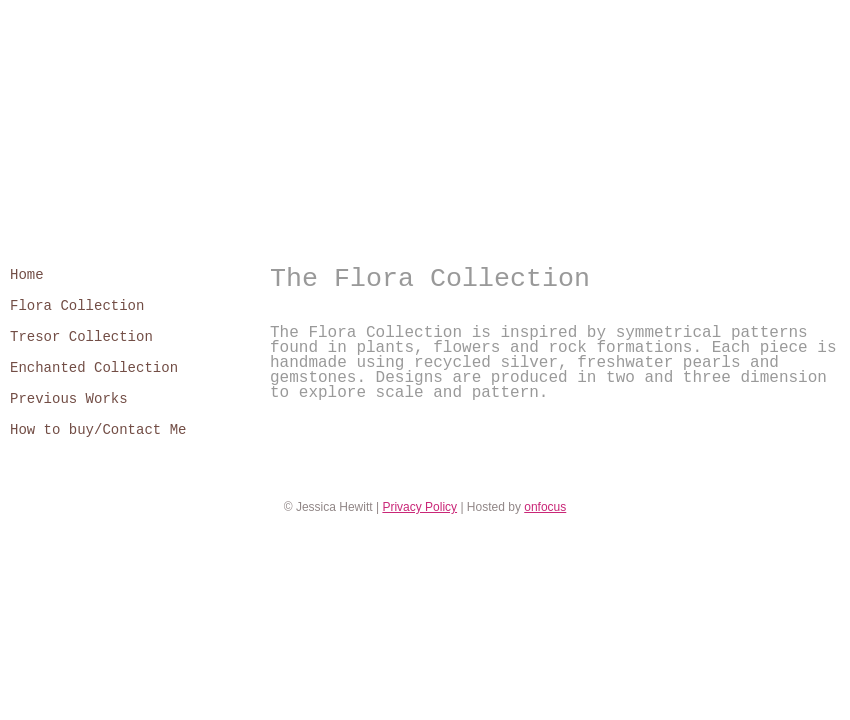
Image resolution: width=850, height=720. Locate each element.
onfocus (545, 507)
